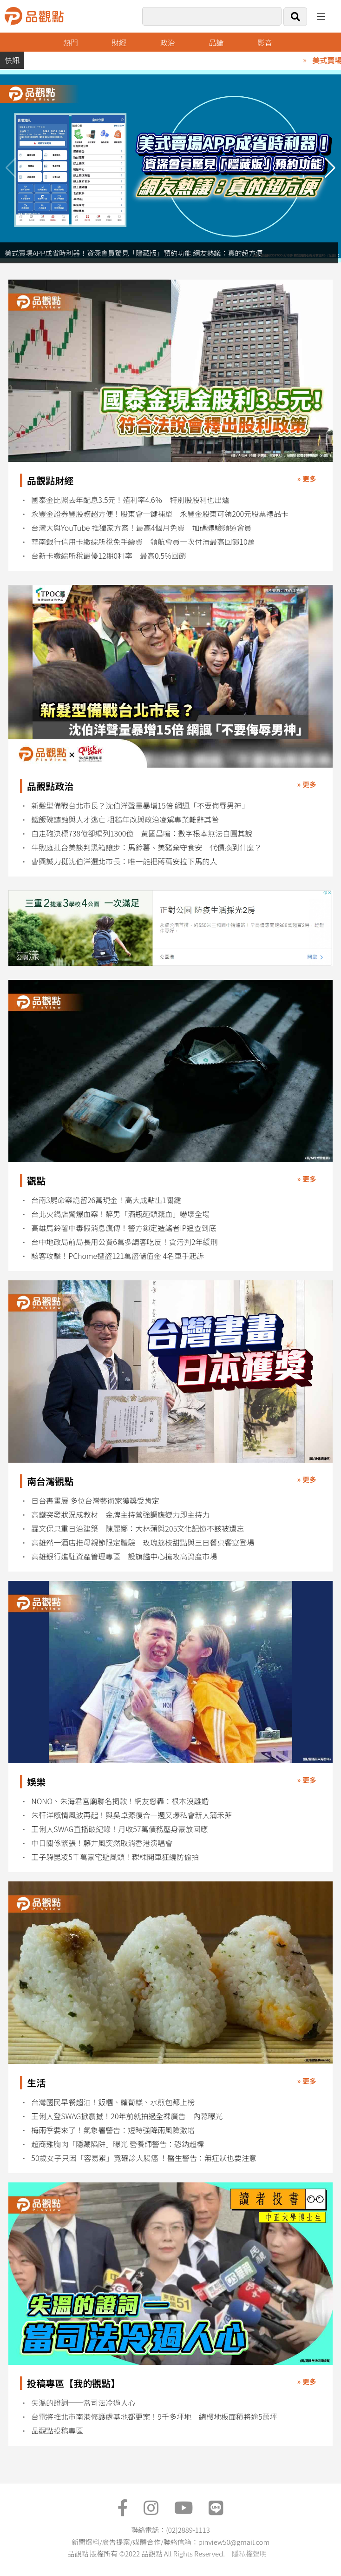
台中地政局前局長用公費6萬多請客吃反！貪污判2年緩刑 (124, 1241)
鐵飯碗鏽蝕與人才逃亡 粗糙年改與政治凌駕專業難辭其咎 (125, 819)
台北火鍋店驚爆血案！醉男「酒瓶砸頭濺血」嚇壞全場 (120, 1214)
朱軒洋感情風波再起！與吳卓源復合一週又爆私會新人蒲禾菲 (131, 1815)
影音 (264, 42)
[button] (330, 168)
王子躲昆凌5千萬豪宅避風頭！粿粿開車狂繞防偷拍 (115, 1856)
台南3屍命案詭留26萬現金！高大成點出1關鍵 (106, 1200)
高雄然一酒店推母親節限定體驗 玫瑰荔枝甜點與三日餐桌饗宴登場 (142, 1542)
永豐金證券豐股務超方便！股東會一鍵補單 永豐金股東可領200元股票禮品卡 (160, 513)
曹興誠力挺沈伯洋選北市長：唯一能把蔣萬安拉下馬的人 (124, 861)
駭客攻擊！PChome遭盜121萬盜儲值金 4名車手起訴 (117, 1255)
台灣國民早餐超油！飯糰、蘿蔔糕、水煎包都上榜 (113, 2102)
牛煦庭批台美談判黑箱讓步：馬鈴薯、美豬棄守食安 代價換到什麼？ (146, 847)
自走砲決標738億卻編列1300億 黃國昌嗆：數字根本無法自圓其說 (141, 833)
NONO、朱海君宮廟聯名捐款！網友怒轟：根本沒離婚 (120, 1801)
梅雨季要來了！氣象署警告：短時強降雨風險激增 (113, 2130)
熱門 (70, 42)
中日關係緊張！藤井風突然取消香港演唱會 (101, 1843)
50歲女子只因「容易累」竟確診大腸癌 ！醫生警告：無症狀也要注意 (143, 2157)
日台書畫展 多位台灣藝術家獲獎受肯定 (95, 1500)
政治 (167, 42)
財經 (118, 42)
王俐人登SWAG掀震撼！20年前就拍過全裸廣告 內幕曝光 (127, 2116)
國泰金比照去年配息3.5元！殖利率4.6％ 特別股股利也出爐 (130, 499)
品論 (216, 42)
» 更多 (306, 478)
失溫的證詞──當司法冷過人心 (83, 2402)
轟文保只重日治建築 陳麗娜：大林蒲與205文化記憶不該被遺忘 (137, 1528)
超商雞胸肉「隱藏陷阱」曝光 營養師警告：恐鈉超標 (117, 2144)
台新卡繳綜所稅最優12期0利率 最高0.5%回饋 (108, 555)
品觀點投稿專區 (57, 2430)
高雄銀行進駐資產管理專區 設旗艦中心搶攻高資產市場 (124, 1556)
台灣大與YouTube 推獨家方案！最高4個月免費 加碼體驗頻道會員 (141, 527)
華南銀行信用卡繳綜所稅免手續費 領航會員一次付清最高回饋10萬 (143, 541)
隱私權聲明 (249, 2553)
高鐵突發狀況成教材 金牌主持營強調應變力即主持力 (120, 1514)
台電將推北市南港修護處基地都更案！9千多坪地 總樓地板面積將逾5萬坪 (154, 2416)
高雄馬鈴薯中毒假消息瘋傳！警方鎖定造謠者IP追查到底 (123, 1227)
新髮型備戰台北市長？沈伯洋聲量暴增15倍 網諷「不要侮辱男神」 (140, 805)
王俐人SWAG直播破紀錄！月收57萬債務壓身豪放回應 (119, 1829)
